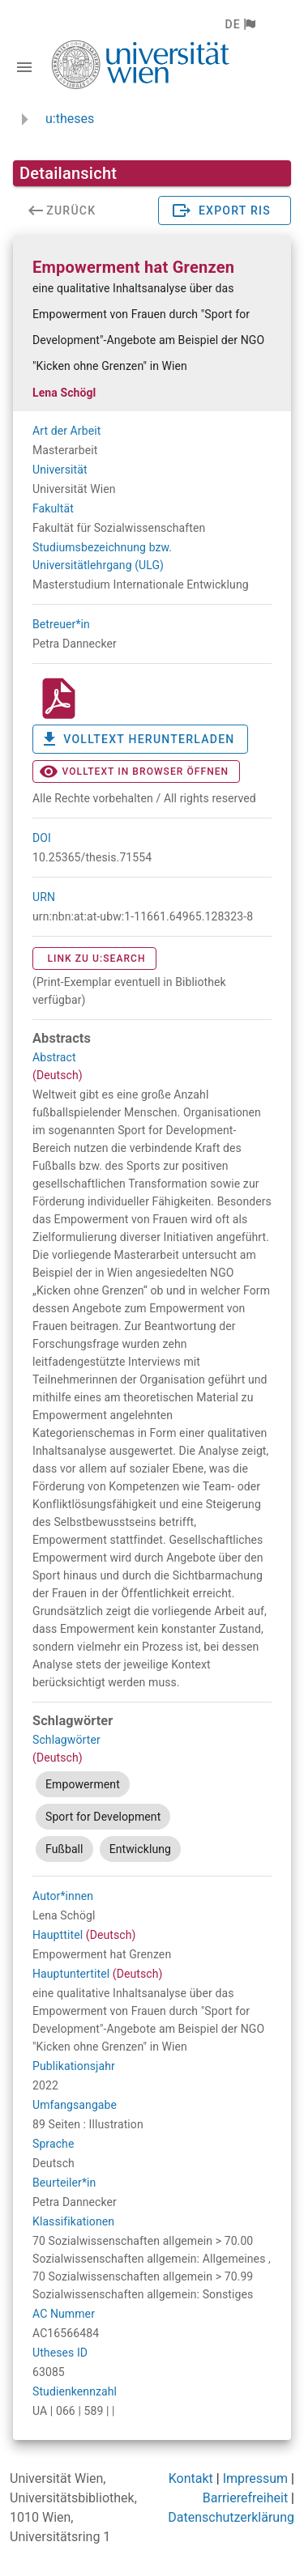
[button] (239, 24)
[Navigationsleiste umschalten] (24, 67)
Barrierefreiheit (245, 2498)
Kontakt (191, 2478)
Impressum (256, 2478)
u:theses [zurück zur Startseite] (69, 118)
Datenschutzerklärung (231, 2517)
